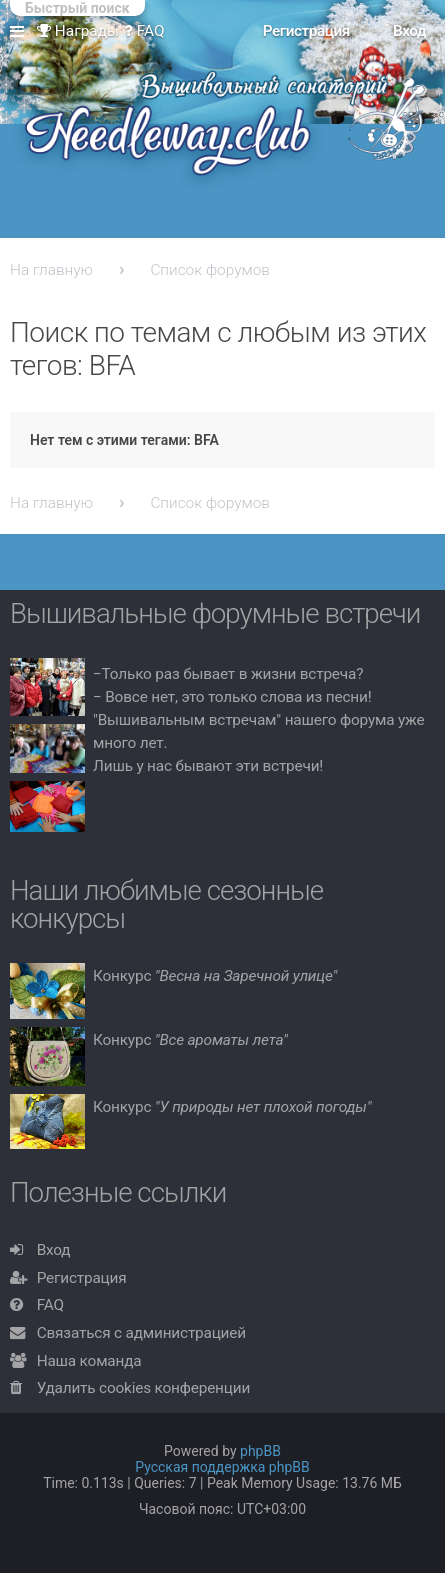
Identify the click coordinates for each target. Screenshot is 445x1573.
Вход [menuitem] (409, 31)
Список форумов (210, 270)
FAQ (50, 1305)
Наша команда (89, 1361)
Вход (54, 1250)
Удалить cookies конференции (143, 1388)
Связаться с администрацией (141, 1333)
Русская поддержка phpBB (222, 1467)
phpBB (260, 1451)
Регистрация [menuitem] (306, 31)
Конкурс (215, 976)
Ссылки (21, 32)
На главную (51, 270)
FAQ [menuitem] (144, 31)
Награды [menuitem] (78, 31)
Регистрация (82, 1278)
